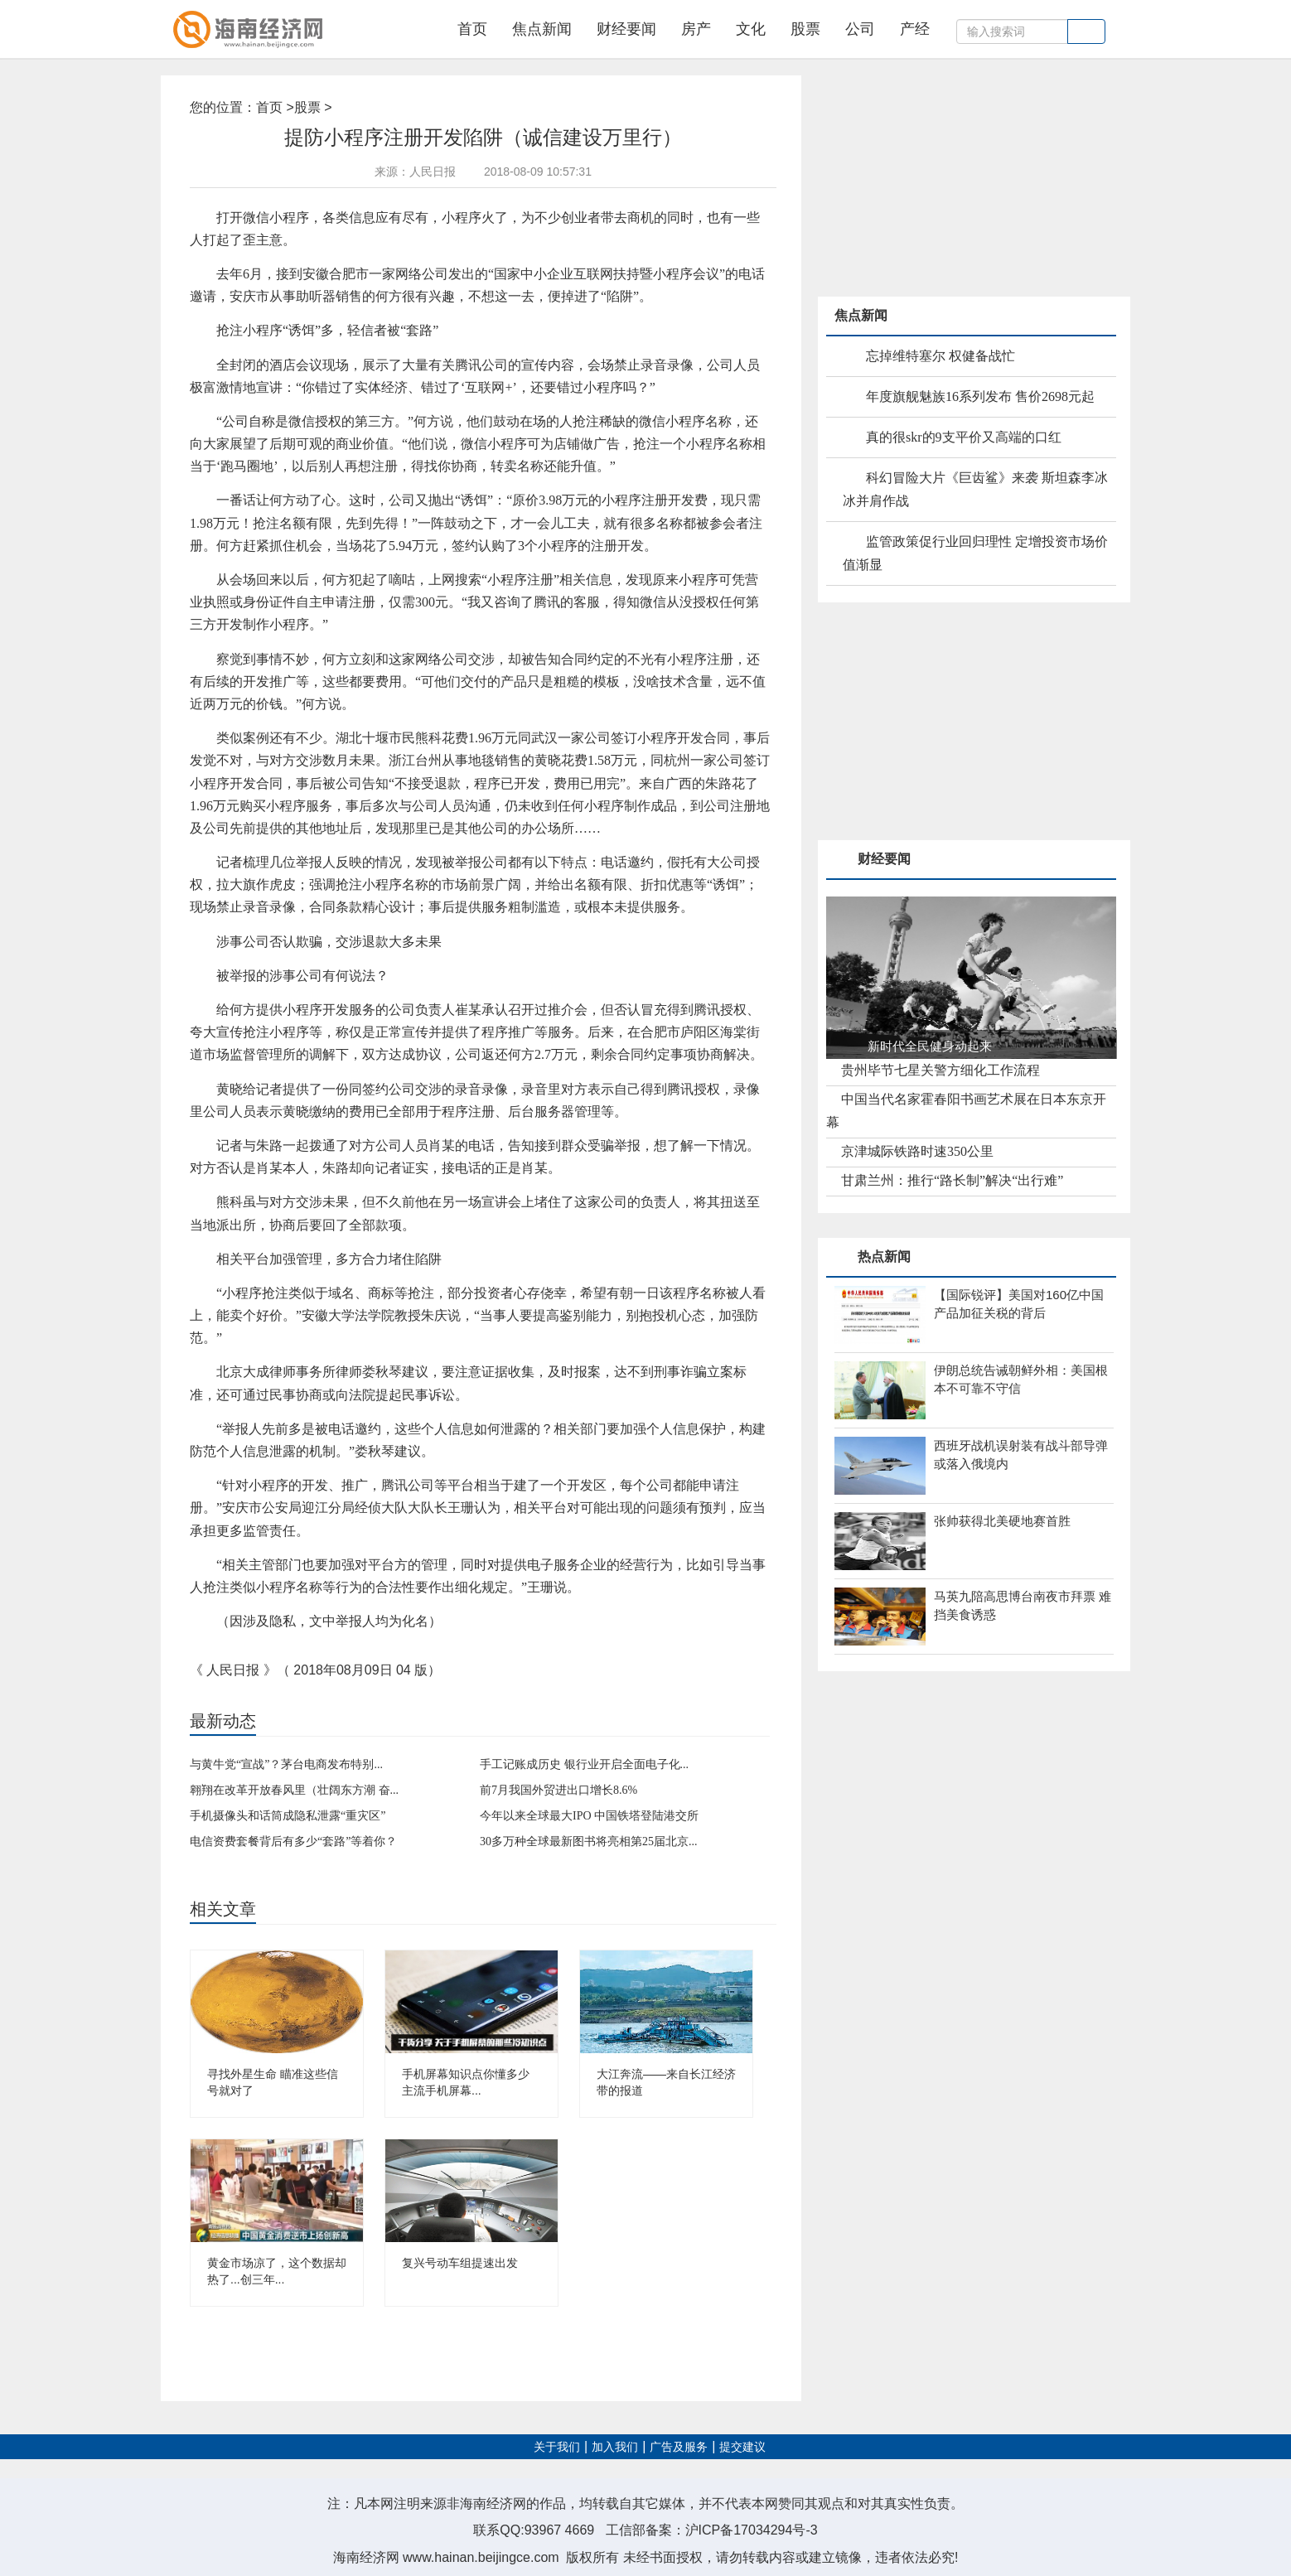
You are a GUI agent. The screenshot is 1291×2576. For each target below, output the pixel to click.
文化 (751, 29)
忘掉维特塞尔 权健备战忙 (940, 356)
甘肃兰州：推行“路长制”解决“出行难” (952, 1180)
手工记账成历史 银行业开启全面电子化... (584, 1764)
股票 (805, 29)
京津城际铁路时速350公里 (917, 1151)
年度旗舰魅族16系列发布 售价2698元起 (980, 396)
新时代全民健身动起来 (930, 1046)
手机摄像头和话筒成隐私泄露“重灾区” (287, 1816)
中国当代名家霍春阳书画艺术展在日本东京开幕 (966, 1110)
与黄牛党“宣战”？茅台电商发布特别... (286, 1764)
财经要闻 (626, 29)
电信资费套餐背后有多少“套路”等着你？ (293, 1841)
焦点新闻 (542, 29)
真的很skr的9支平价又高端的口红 (963, 437)
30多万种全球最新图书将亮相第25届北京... (589, 1841)
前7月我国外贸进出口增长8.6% (558, 1790)
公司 (860, 29)
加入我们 (615, 2447)
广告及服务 (679, 2447)
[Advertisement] (942, 179)
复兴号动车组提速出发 (460, 2262)
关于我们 (557, 2447)
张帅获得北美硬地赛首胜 (1002, 1521)
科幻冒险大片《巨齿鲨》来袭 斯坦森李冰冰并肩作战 (975, 489)
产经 (915, 29)
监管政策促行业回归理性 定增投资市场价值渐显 (975, 553)
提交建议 (742, 2447)
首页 (472, 29)
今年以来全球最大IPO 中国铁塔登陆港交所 (589, 1816)
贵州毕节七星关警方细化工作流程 (940, 1070)
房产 (696, 29)
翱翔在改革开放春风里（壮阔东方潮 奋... (294, 1790)
